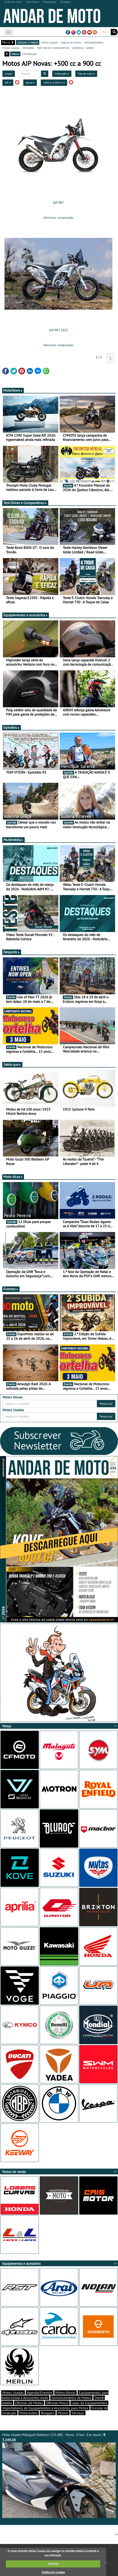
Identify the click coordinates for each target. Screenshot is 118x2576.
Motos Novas (65, 2392)
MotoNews (13, 390)
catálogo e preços (27, 42)
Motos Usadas (13, 2392)
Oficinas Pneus (57, 2403)
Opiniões (11, 727)
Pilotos (63, 2413)
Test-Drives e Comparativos (25, 503)
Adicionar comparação (58, 218)
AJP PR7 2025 (58, 330)
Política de (53, 2572)
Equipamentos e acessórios (25, 615)
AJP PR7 (58, 203)
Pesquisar (106, 1404)
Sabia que (12, 1064)
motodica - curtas (83, 48)
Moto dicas (13, 1176)
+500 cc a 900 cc (54, 82)
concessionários (93, 42)
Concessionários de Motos (71, 2397)
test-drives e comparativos (53, 48)
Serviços (78, 2413)
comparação (29, 54)
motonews (28, 48)
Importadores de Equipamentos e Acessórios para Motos (45, 2408)
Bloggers (48, 2413)
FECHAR (53, 2564)
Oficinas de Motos (29, 2403)
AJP (8, 82)
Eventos (10, 1289)
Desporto (11, 952)
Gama (30, 82)
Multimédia (13, 839)
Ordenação (62, 73)
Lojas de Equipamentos (89, 2403)
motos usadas (49, 42)
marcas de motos (71, 42)
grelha (15, 54)
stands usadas (10, 48)
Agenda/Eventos (39, 2392)
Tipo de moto (86, 73)
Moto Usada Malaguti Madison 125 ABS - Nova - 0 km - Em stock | (59, 2475)
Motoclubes (29, 2413)
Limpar (9, 73)
